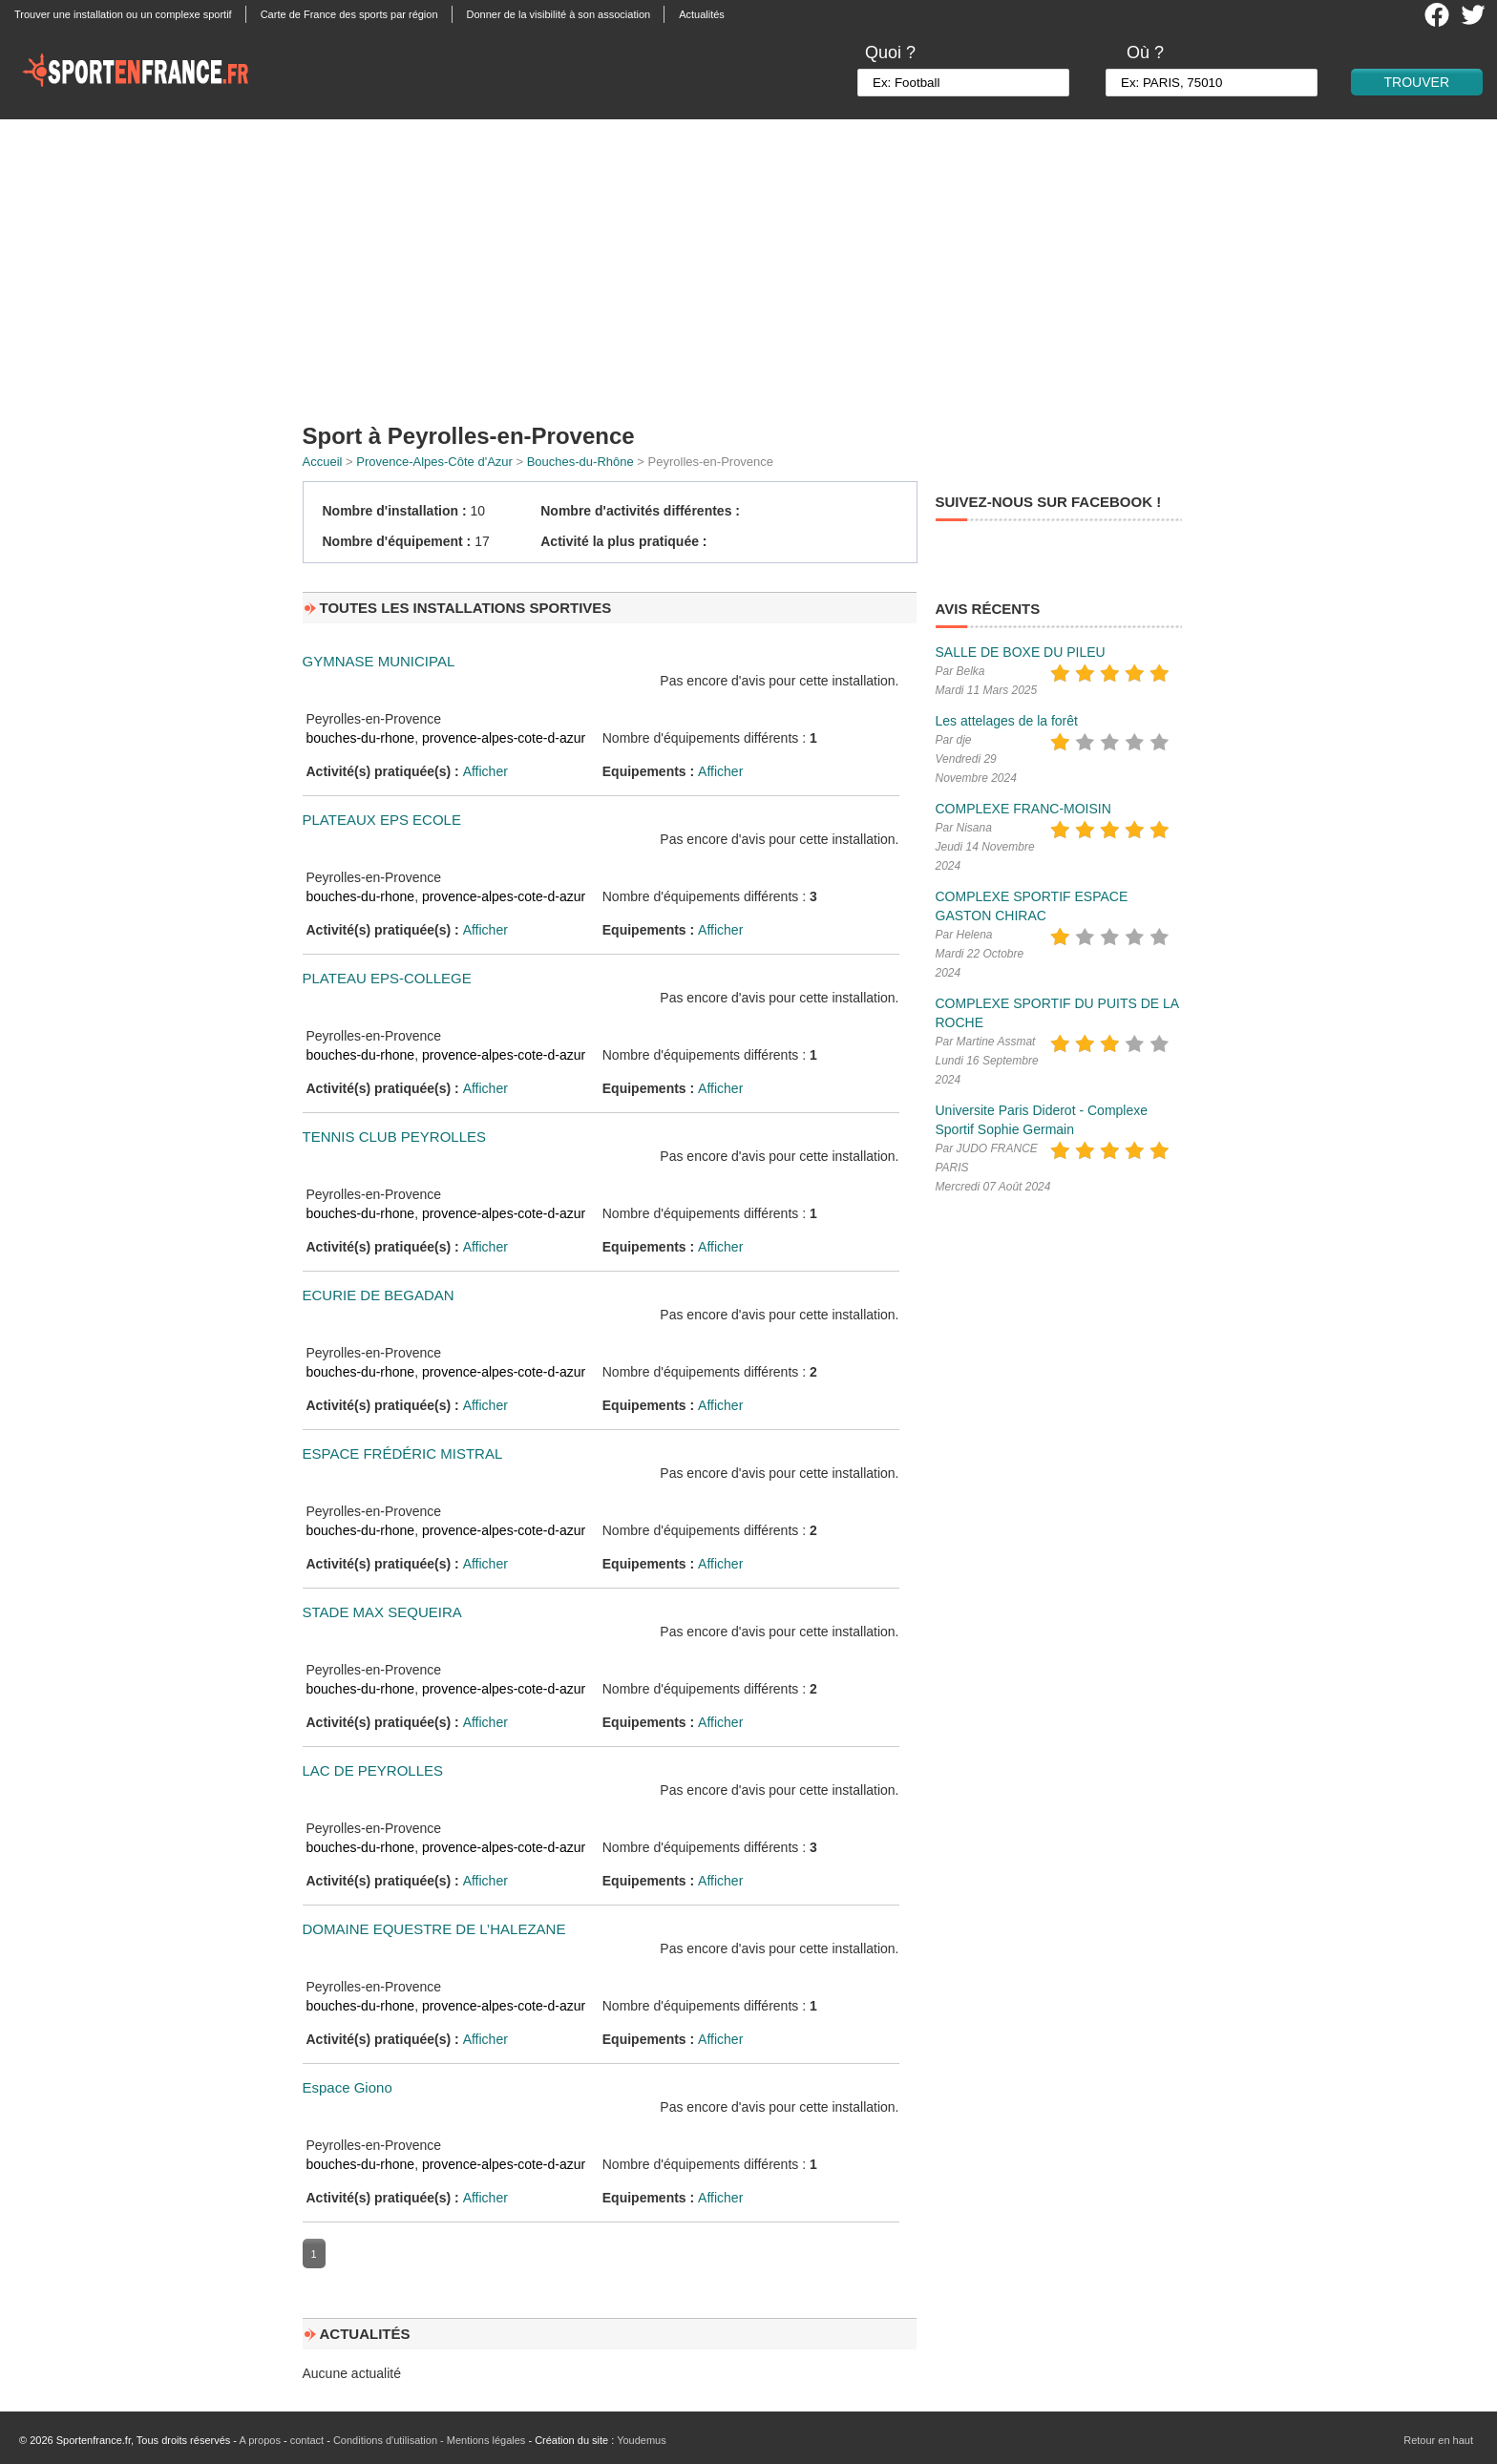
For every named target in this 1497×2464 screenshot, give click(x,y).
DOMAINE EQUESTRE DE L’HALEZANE (434, 1929)
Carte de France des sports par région (349, 14)
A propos (259, 2440)
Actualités (702, 14)
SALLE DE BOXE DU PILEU (1021, 652)
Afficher (485, 771)
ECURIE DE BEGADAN (378, 1295)
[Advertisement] (748, 262)
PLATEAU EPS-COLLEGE (387, 978)
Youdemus (641, 2440)
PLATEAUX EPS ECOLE (382, 819)
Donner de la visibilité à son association (559, 14)
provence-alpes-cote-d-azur (503, 738)
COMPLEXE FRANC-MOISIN (1023, 808)
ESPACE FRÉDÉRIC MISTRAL (403, 1453)
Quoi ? (890, 52)
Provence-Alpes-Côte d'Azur (434, 461)
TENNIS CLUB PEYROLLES (395, 1136)
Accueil (323, 461)
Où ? (1145, 52)
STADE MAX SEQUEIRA (382, 1612)
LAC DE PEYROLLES (373, 1770)
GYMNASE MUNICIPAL (379, 661)
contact (307, 2440)
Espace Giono (347, 2087)
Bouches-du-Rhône (580, 461)
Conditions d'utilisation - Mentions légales (429, 2440)
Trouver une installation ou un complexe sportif (123, 14)
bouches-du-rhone (360, 738)
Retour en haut (1438, 2440)
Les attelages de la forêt (1007, 720)
